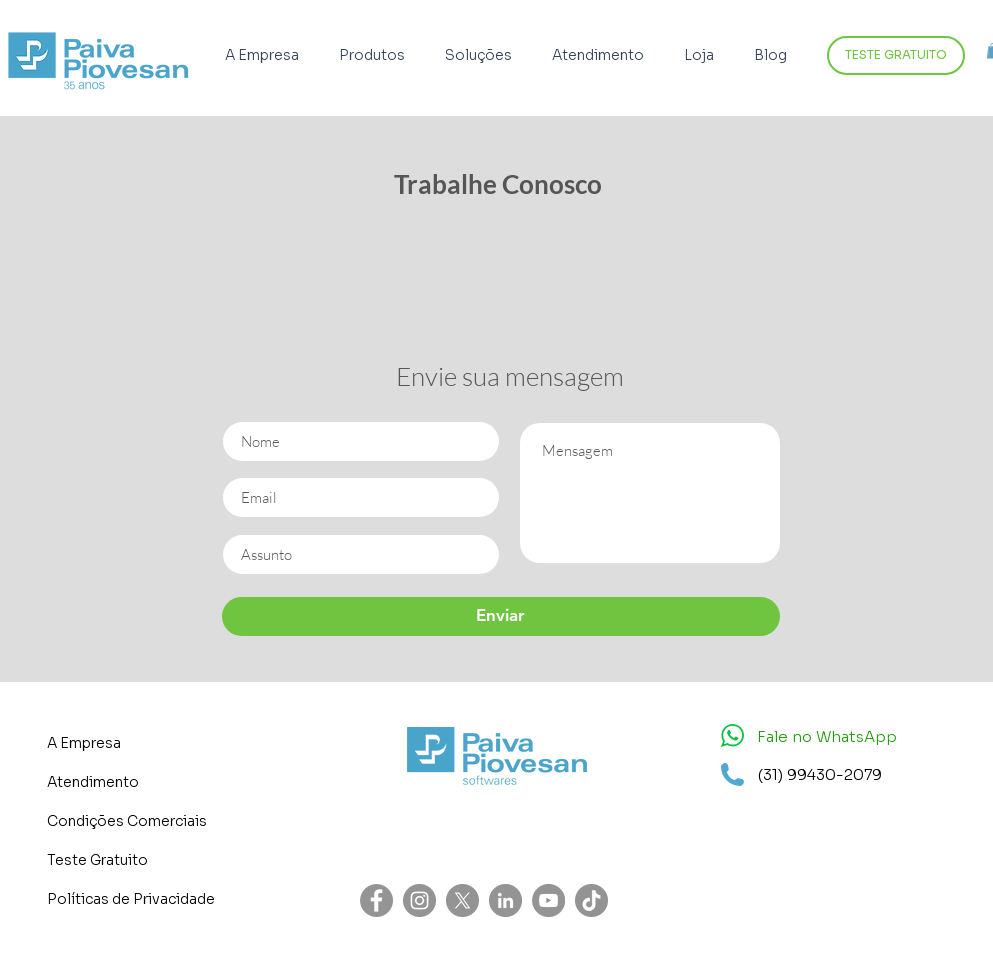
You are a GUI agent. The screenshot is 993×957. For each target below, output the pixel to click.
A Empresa (84, 743)
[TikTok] (591, 900)
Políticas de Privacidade (131, 899)
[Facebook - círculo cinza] (376, 900)
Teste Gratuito (97, 860)
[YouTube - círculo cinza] (548, 900)
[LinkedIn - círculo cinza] (505, 900)
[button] (377, 55)
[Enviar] (501, 616)
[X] (462, 900)
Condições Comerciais (127, 821)
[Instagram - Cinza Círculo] (419, 900)
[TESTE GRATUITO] (896, 55)
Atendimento (93, 782)
